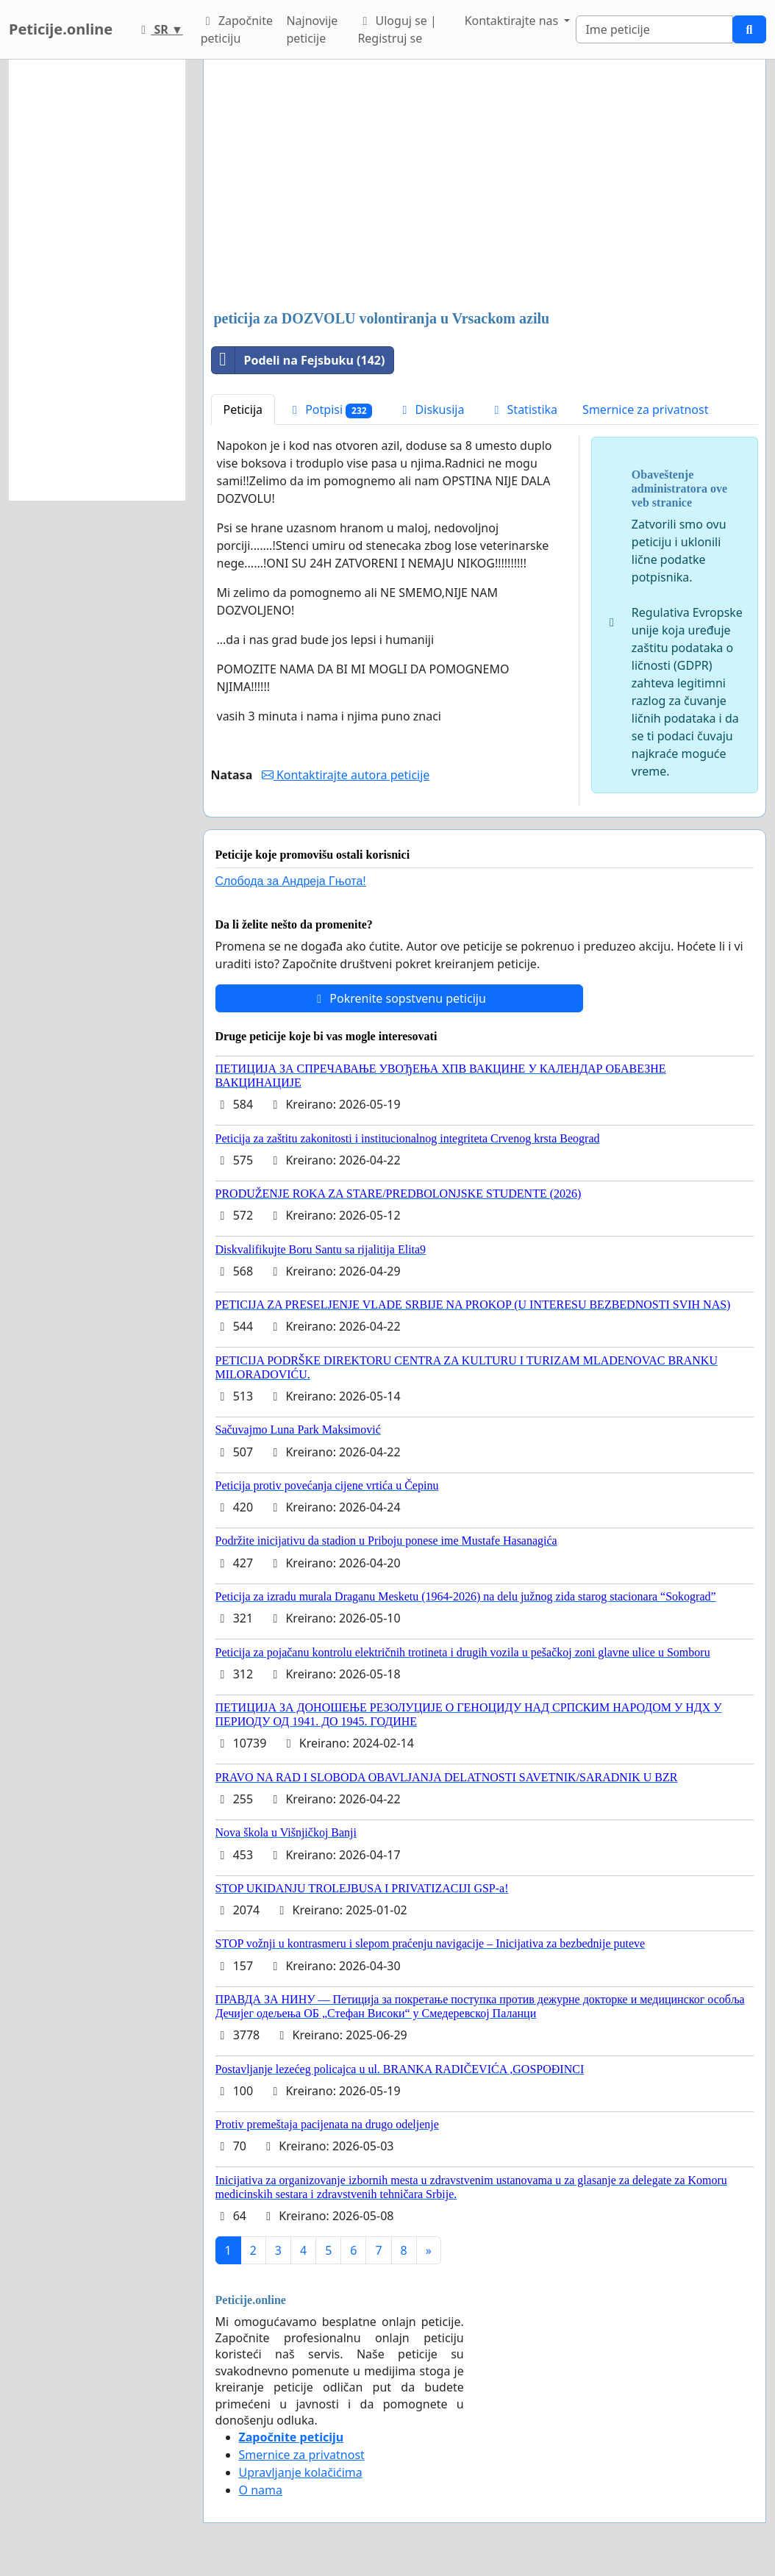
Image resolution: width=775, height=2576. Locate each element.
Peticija (243, 409)
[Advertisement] (485, 186)
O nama (260, 2490)
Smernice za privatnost (645, 409)
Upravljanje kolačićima (300, 2472)
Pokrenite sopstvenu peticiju (399, 998)
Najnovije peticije (312, 29)
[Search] (654, 29)
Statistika (523, 409)
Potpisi (330, 409)
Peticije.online (61, 29)
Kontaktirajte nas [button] (513, 20)
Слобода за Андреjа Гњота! (290, 881)
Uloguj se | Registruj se (396, 29)
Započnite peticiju (237, 29)
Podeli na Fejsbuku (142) (298, 360)
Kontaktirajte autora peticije (346, 775)
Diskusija (430, 409)
